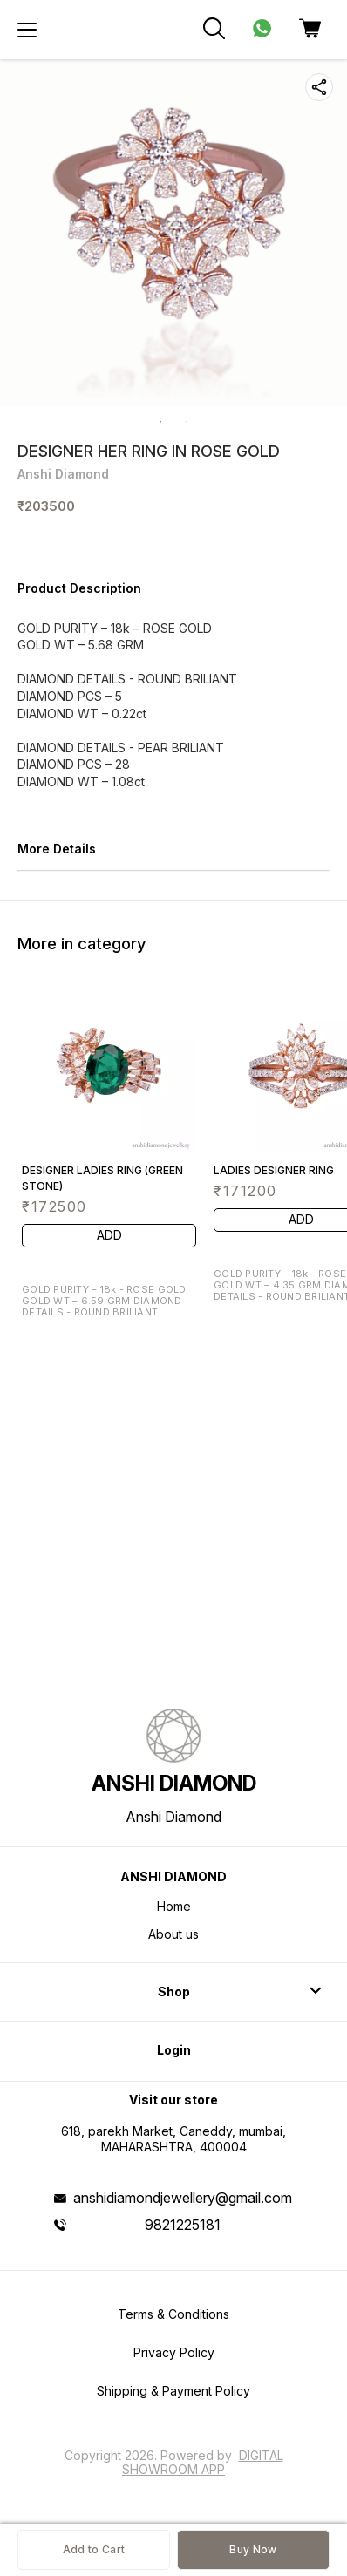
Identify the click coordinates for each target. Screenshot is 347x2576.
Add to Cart (94, 2549)
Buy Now (252, 2549)
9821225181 (183, 2225)
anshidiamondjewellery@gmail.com (182, 2198)
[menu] (27, 29)
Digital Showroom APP (202, 2462)
